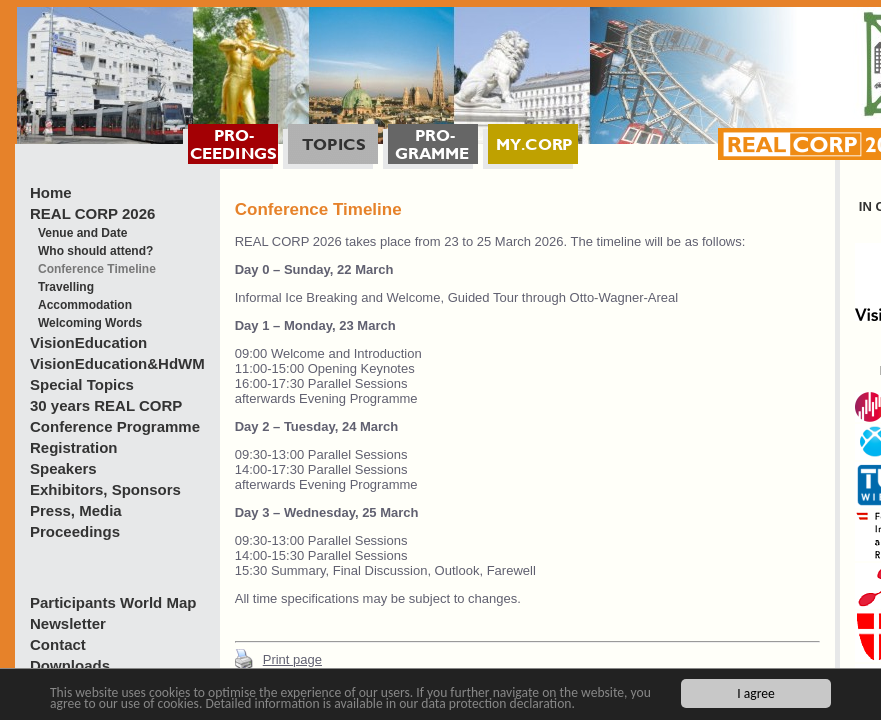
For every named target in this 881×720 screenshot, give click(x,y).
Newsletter (68, 623)
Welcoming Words (90, 323)
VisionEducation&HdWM (117, 363)
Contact (58, 644)
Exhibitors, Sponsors (105, 489)
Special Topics (82, 384)
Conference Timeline (97, 269)
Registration (74, 447)
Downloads (70, 665)
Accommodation (85, 305)
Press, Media (76, 510)
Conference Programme (115, 426)
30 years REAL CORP (106, 405)
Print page (292, 659)
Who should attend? (95, 251)
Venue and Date (82, 233)
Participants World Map (113, 602)
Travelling (66, 287)
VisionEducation (88, 342)
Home (51, 192)
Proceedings (75, 531)
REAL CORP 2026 (92, 213)
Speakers (63, 468)
